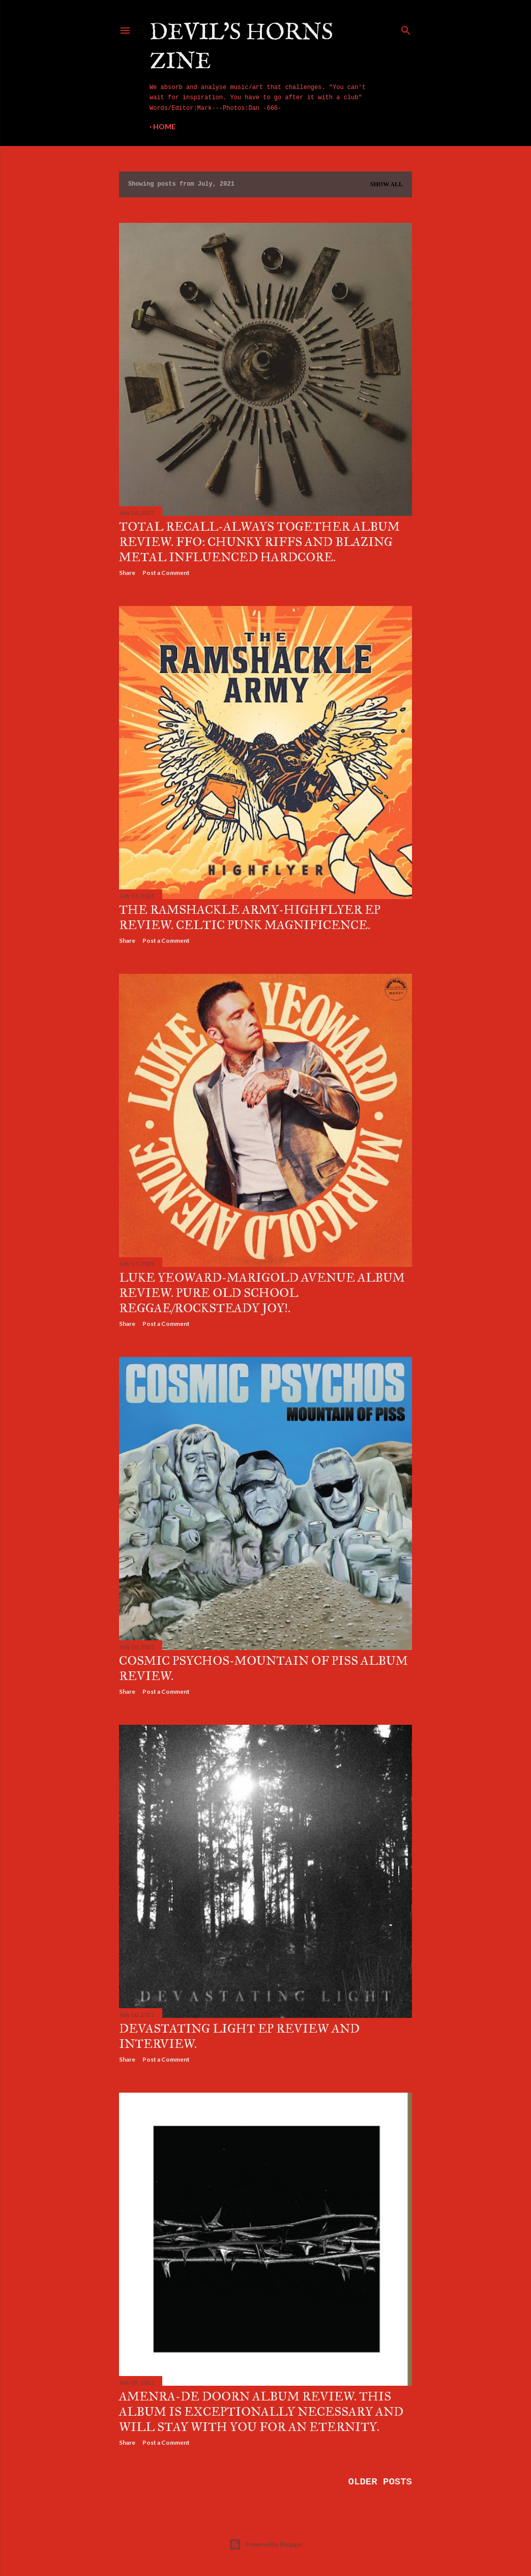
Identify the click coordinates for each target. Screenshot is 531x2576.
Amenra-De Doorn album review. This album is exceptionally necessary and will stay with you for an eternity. (261, 2412)
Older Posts (380, 2481)
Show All (386, 184)
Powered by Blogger (266, 2544)
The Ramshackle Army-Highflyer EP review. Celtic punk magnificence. (249, 917)
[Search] (406, 28)
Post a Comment (166, 572)
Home (164, 126)
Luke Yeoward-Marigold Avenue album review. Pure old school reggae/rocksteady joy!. (262, 1293)
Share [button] (127, 572)
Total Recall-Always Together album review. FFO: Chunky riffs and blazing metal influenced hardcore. (259, 542)
